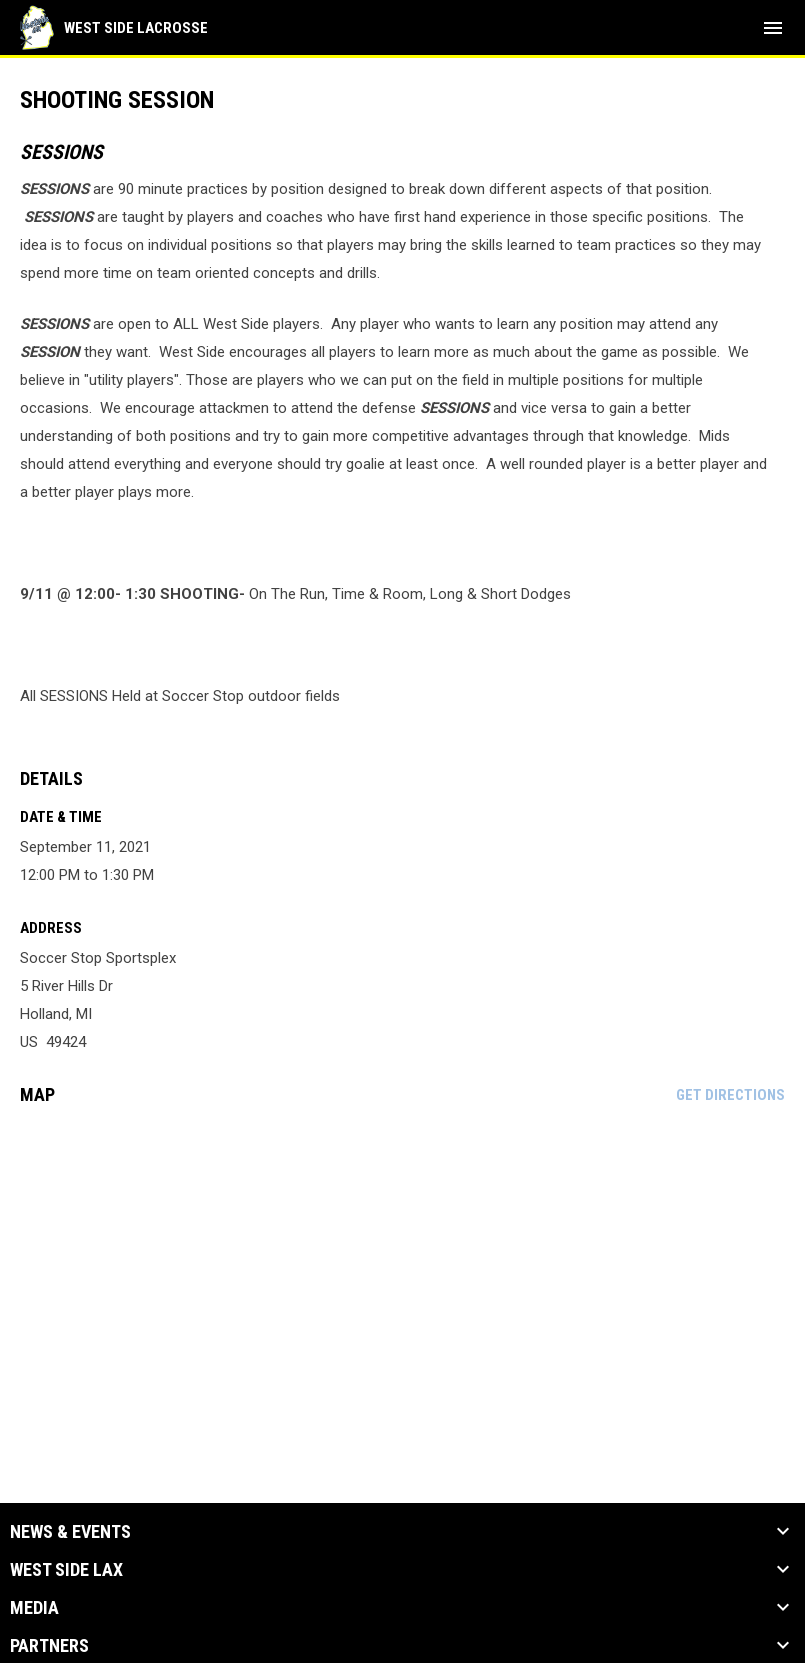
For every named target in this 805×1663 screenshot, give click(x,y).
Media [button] (34, 1608)
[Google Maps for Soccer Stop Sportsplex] (402, 1274)
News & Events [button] (70, 1532)
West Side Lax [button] (66, 1570)
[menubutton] (773, 28)
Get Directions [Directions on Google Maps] (730, 1095)
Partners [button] (49, 1646)
